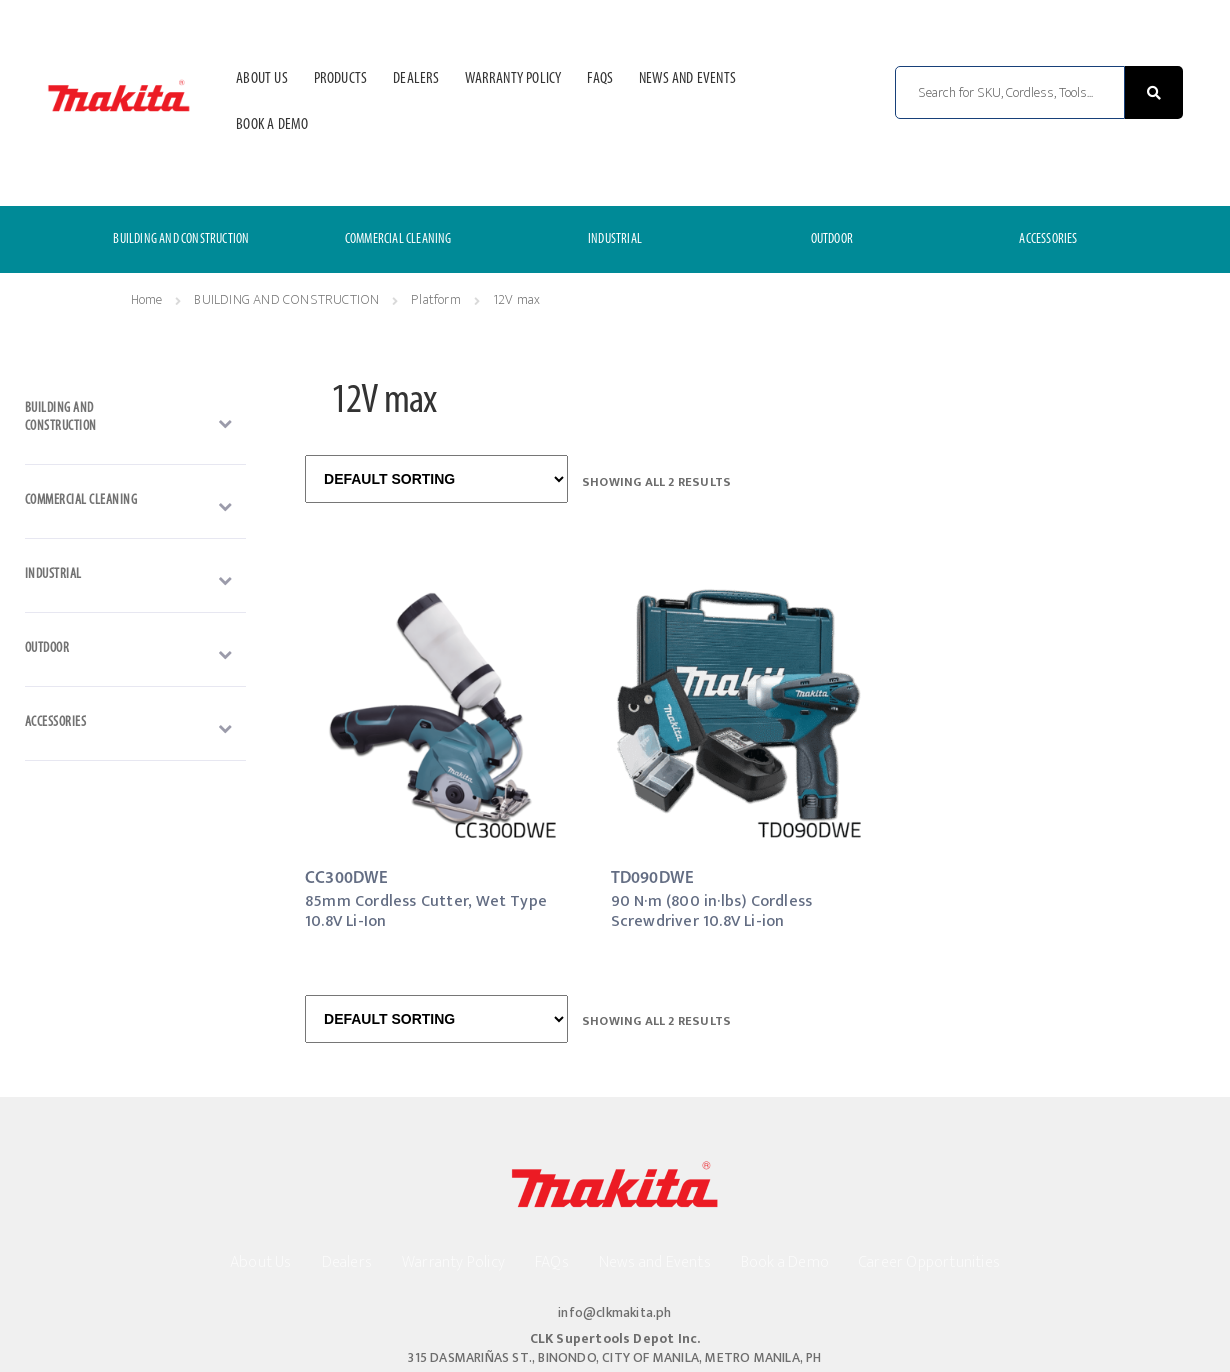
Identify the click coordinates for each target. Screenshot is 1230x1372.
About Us (262, 79)
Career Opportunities (929, 1262)
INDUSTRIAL (615, 239)
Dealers (416, 79)
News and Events (687, 79)
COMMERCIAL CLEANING (398, 239)
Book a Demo (272, 125)
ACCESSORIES (1048, 239)
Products (341, 79)
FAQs (600, 79)
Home (147, 299)
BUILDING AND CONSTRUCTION (181, 239)
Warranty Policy (513, 79)
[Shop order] (436, 479)
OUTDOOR (832, 239)
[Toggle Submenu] (135, 422)
